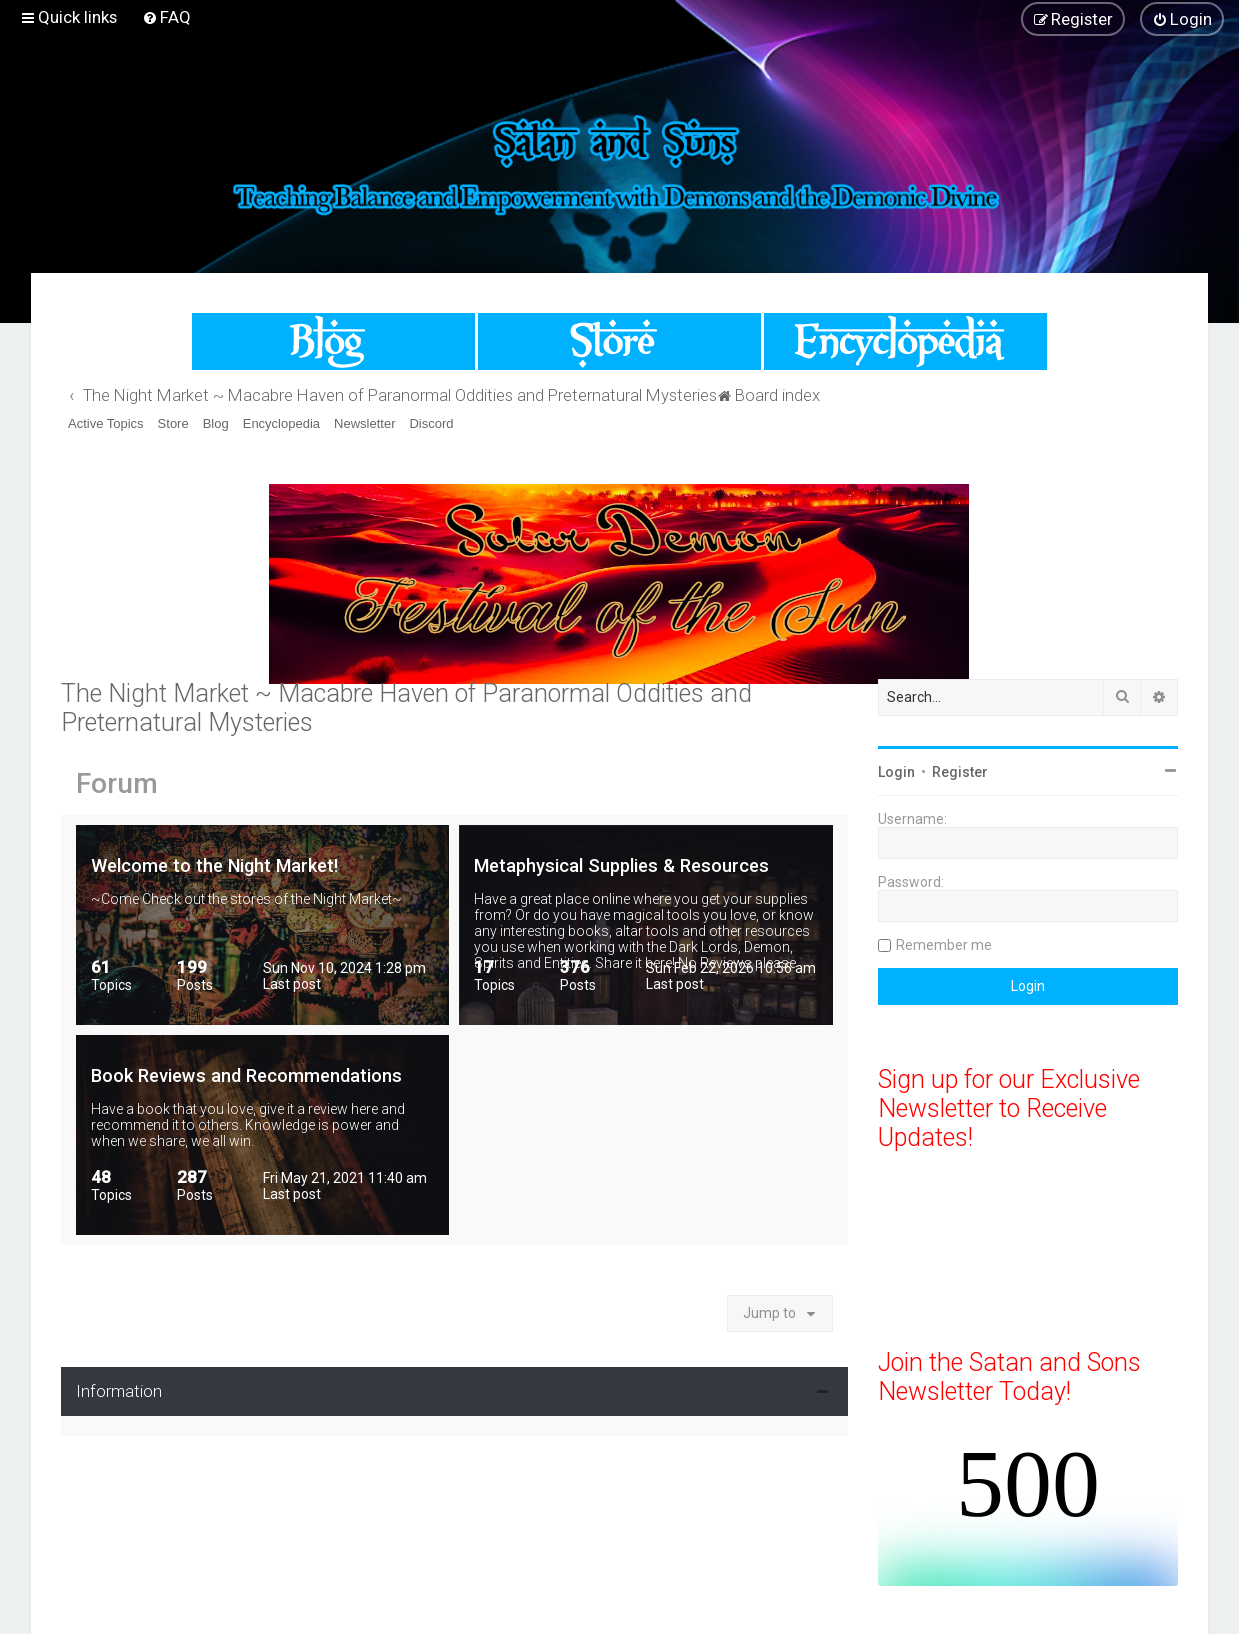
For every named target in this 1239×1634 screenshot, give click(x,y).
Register (960, 772)
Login (896, 772)
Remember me (944, 945)
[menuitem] (166, 17)
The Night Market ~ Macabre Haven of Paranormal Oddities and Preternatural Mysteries (406, 708)
